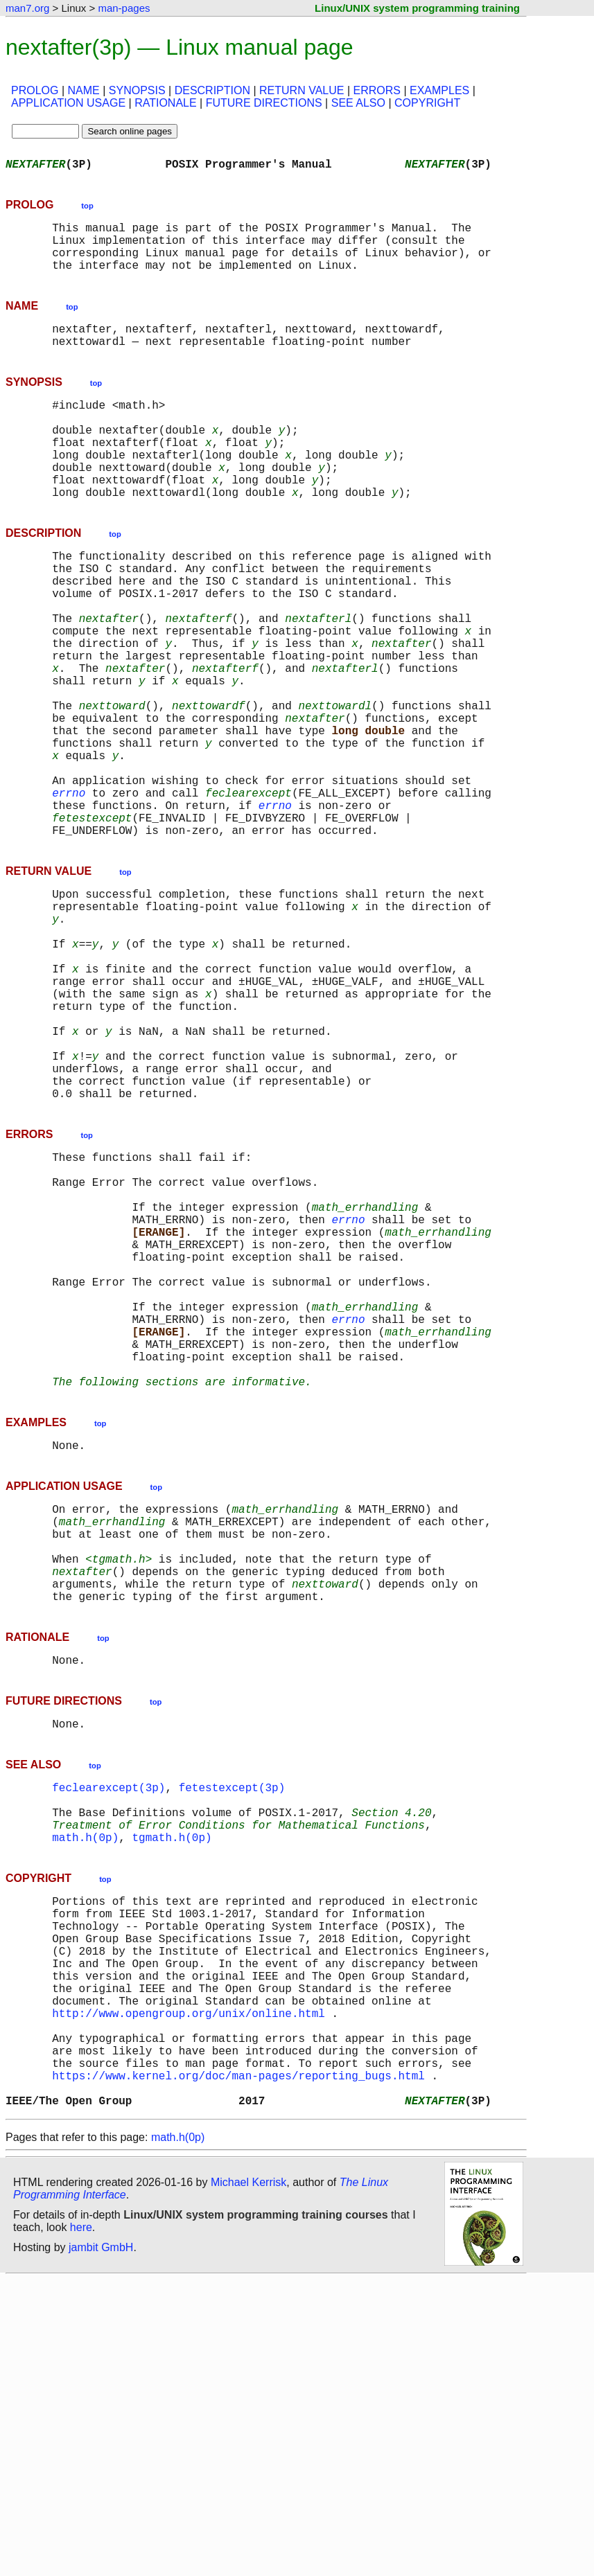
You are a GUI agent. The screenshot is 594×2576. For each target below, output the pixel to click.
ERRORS (376, 90)
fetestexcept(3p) (232, 2025)
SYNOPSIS (137, 90)
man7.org (27, 8)
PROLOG (34, 90)
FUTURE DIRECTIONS (264, 103)
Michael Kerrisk (248, 2479)
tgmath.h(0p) (171, 2086)
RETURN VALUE (301, 90)
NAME (84, 90)
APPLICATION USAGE (68, 103)
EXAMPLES (439, 90)
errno (68, 889)
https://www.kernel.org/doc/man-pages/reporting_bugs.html (238, 2366)
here (81, 2524)
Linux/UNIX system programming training (417, 8)
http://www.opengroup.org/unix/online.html (188, 2290)
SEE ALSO (358, 103)
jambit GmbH (101, 2544)
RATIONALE (165, 103)
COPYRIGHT (427, 103)
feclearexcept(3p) (108, 2025)
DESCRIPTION (212, 90)
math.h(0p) (85, 2086)
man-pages (124, 8)
